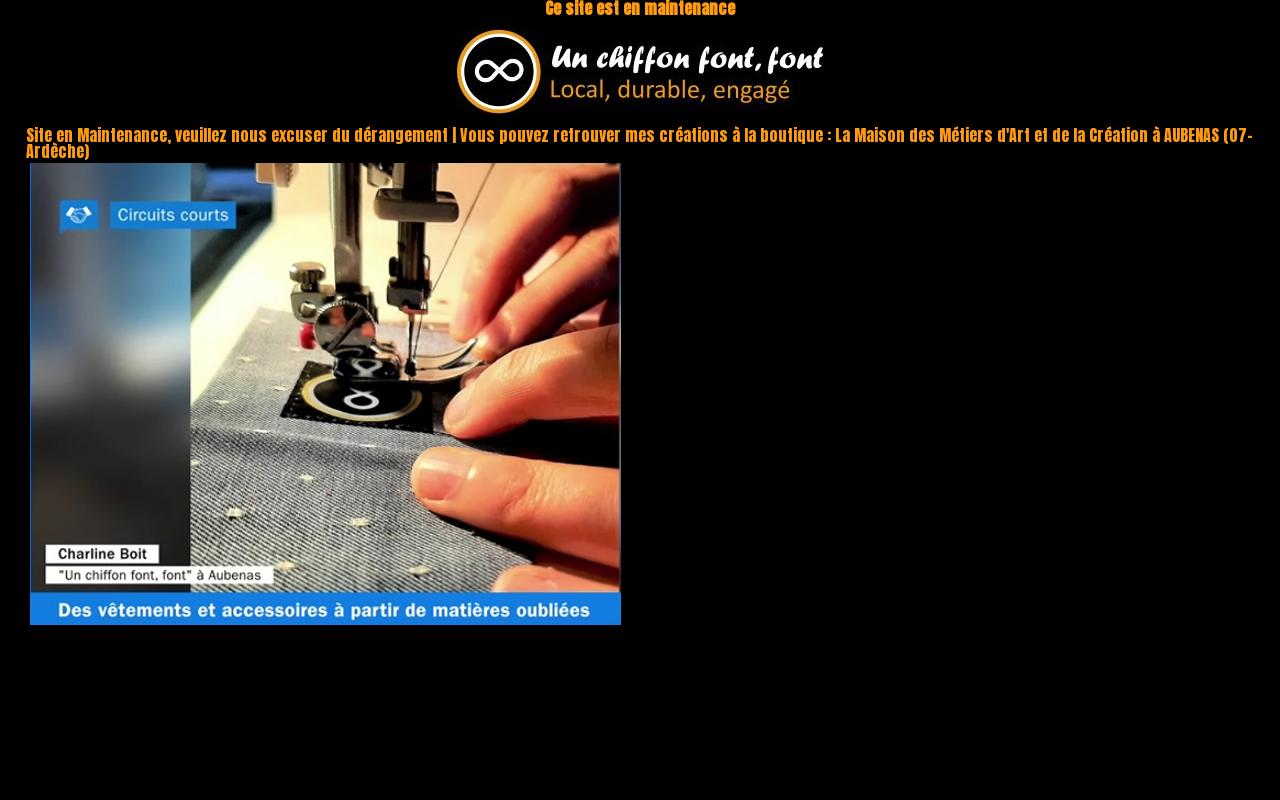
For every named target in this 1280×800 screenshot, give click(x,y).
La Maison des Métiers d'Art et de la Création (991, 135)
